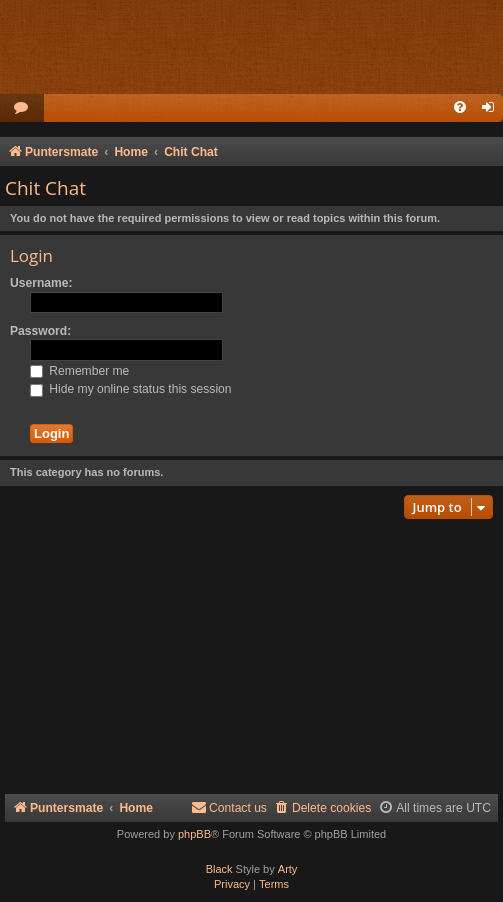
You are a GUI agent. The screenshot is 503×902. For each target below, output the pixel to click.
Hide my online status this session (131, 389)
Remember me (79, 371)
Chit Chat (45, 188)
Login (31, 255)
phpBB (194, 834)
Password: (40, 331)
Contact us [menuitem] (229, 807)
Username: (41, 283)
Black (219, 869)
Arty (288, 869)
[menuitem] (22, 108)
